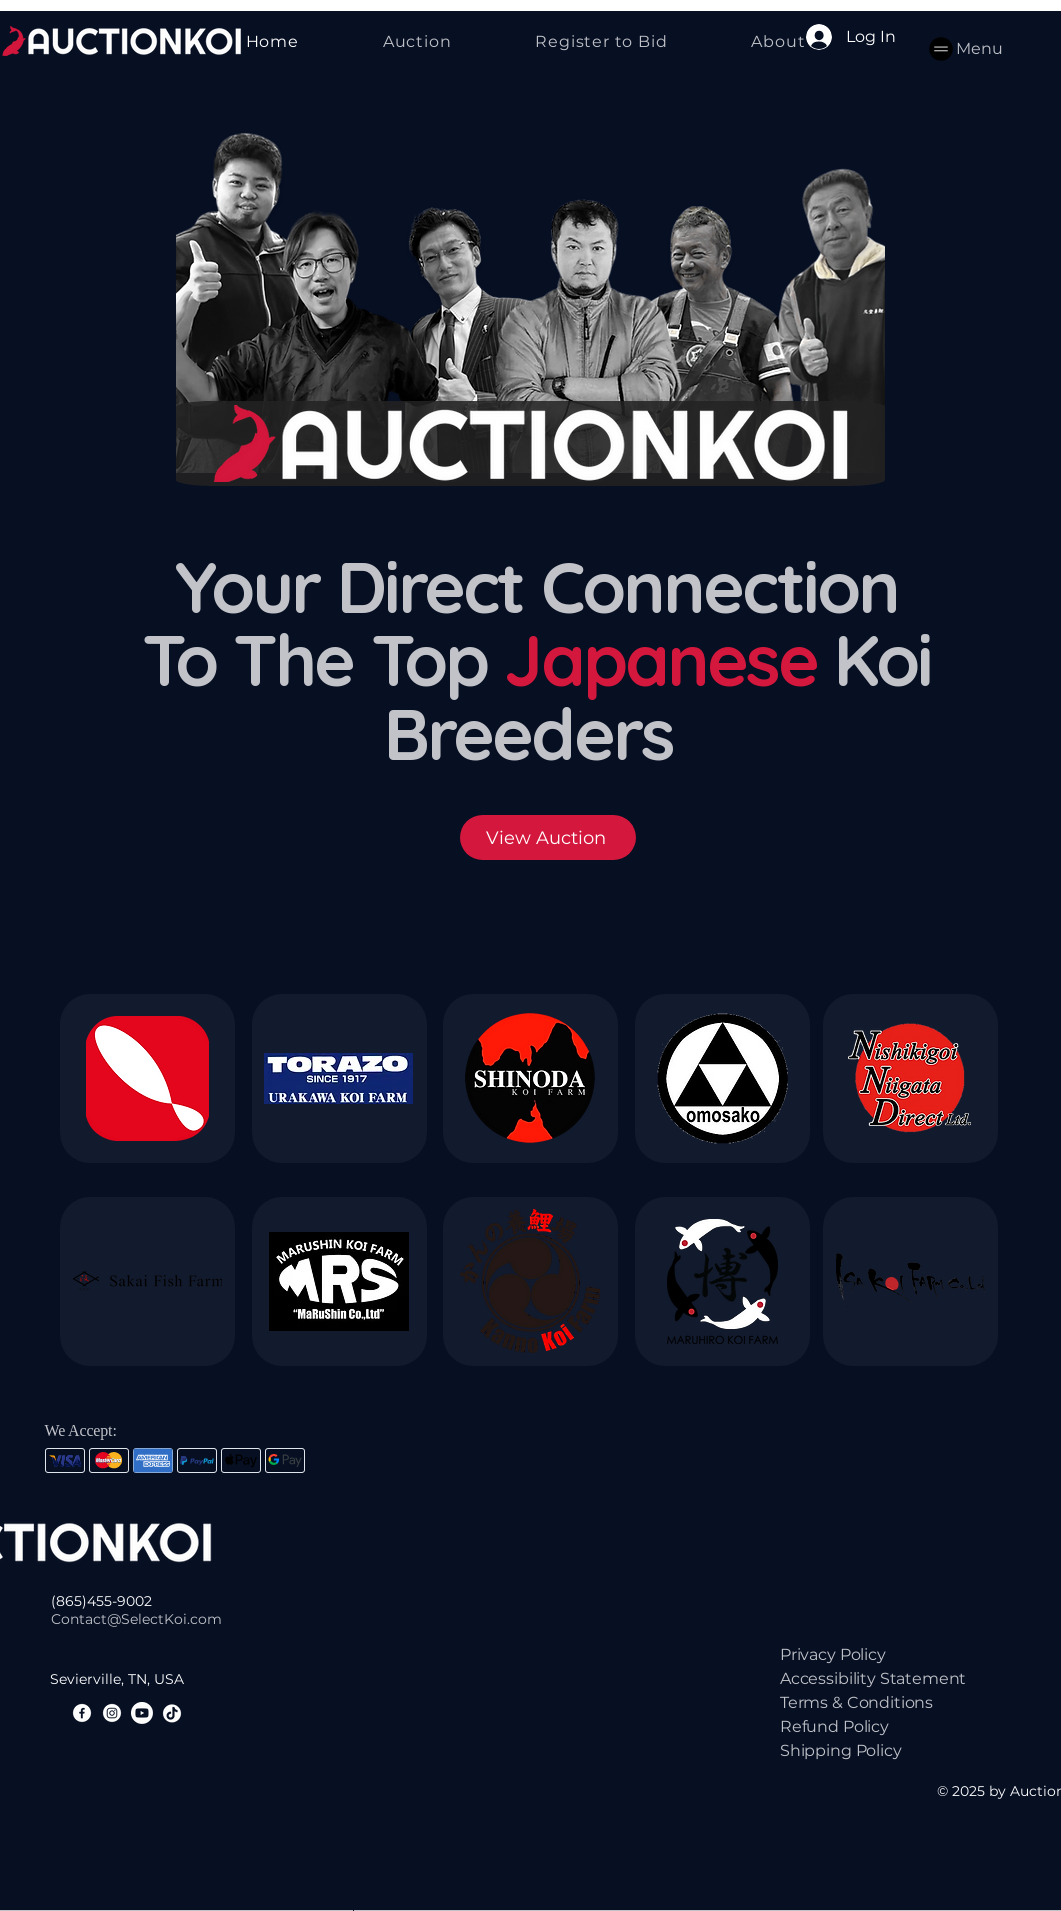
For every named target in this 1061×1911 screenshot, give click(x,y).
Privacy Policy (833, 1654)
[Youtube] (142, 1713)
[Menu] (964, 48)
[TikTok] (172, 1713)
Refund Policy (834, 1726)
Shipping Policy (841, 1750)
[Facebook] (82, 1713)
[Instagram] (112, 1713)
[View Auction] (548, 837)
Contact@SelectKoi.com (136, 1619)
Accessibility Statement (873, 1678)
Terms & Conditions (856, 1702)
